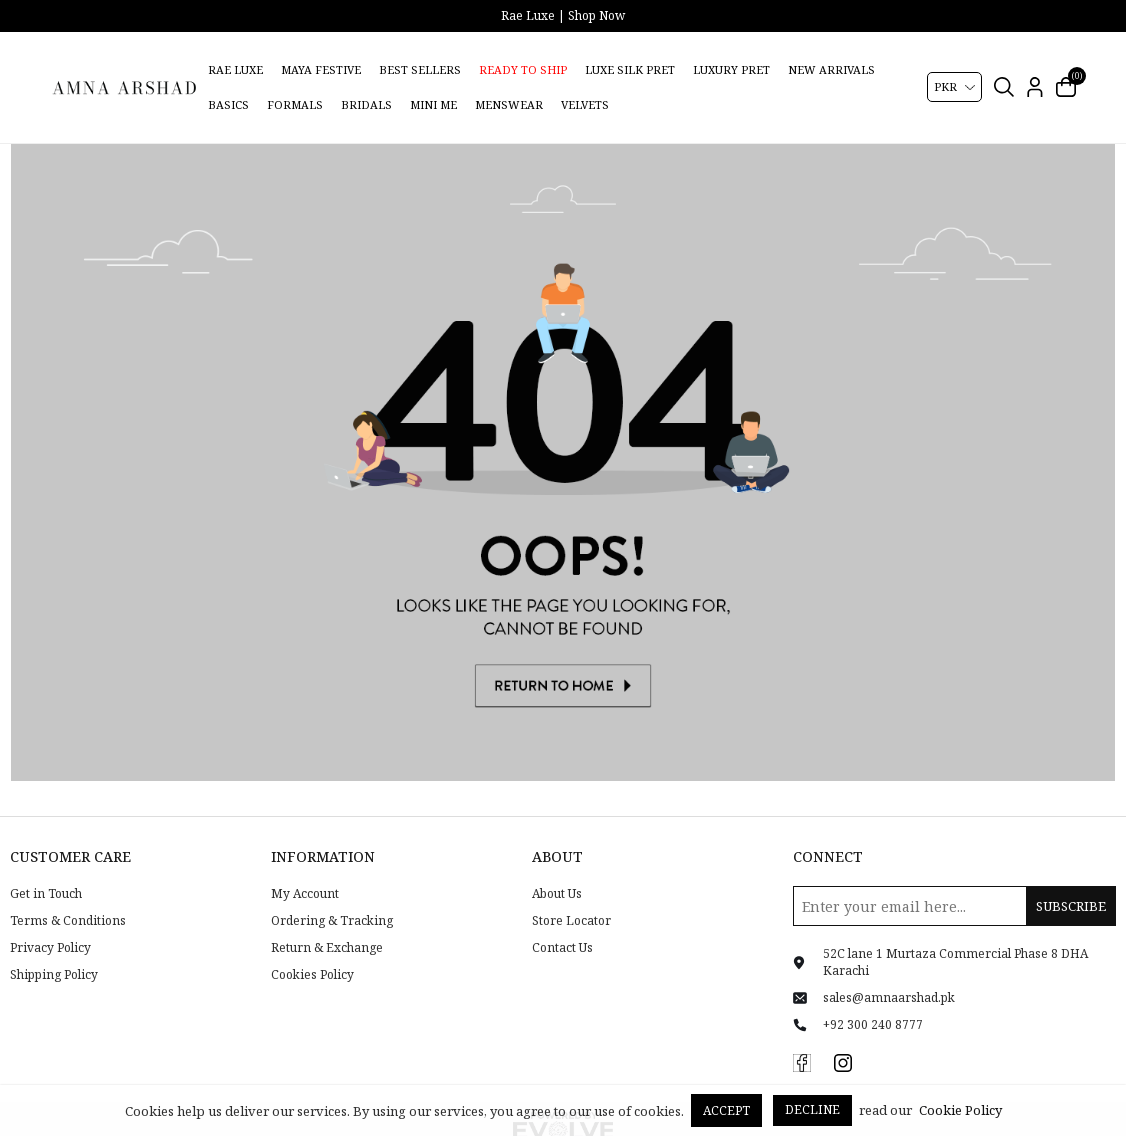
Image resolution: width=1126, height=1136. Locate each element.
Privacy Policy (50, 922)
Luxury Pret (731, 69)
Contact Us (562, 922)
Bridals (366, 104)
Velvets (585, 104)
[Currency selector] (954, 87)
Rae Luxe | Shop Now (563, 15)
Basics (228, 104)
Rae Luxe (235, 69)
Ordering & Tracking (332, 895)
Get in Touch (46, 869)
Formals (295, 104)
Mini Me (433, 104)
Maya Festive (321, 69)
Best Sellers (420, 69)
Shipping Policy (54, 949)
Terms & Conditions (68, 895)
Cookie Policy (960, 1110)
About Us (557, 869)
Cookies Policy (312, 949)
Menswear (509, 104)
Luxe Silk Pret (630, 69)
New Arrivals (831, 69)
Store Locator (571, 895)
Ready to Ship (523, 69)
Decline (812, 1109)
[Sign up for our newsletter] (954, 881)
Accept (726, 1110)
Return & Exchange (327, 922)
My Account (305, 869)
